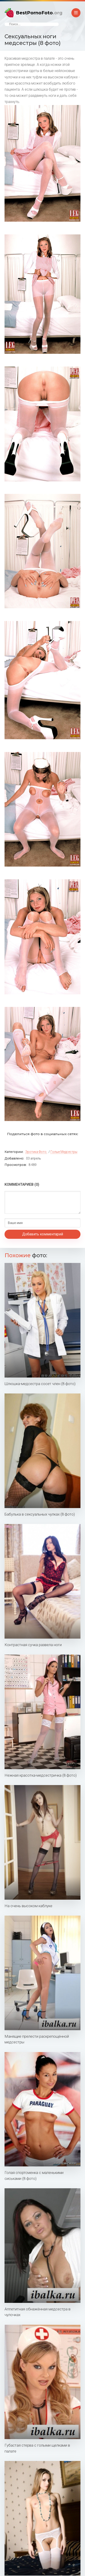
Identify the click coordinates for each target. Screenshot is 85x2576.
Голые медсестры (64, 1152)
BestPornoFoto (39, 12)
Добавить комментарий (42, 1234)
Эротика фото (35, 1152)
